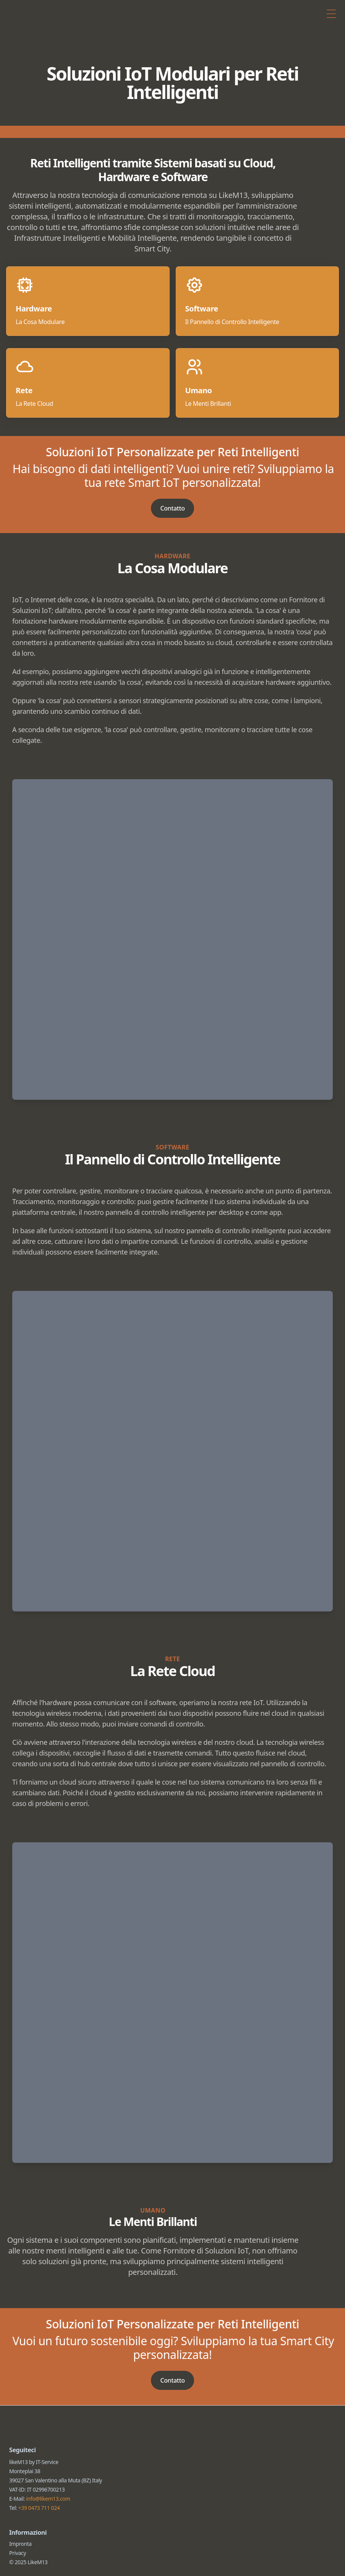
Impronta (20, 2571)
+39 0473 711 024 (39, 2535)
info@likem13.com (48, 2526)
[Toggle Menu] (331, 15)
